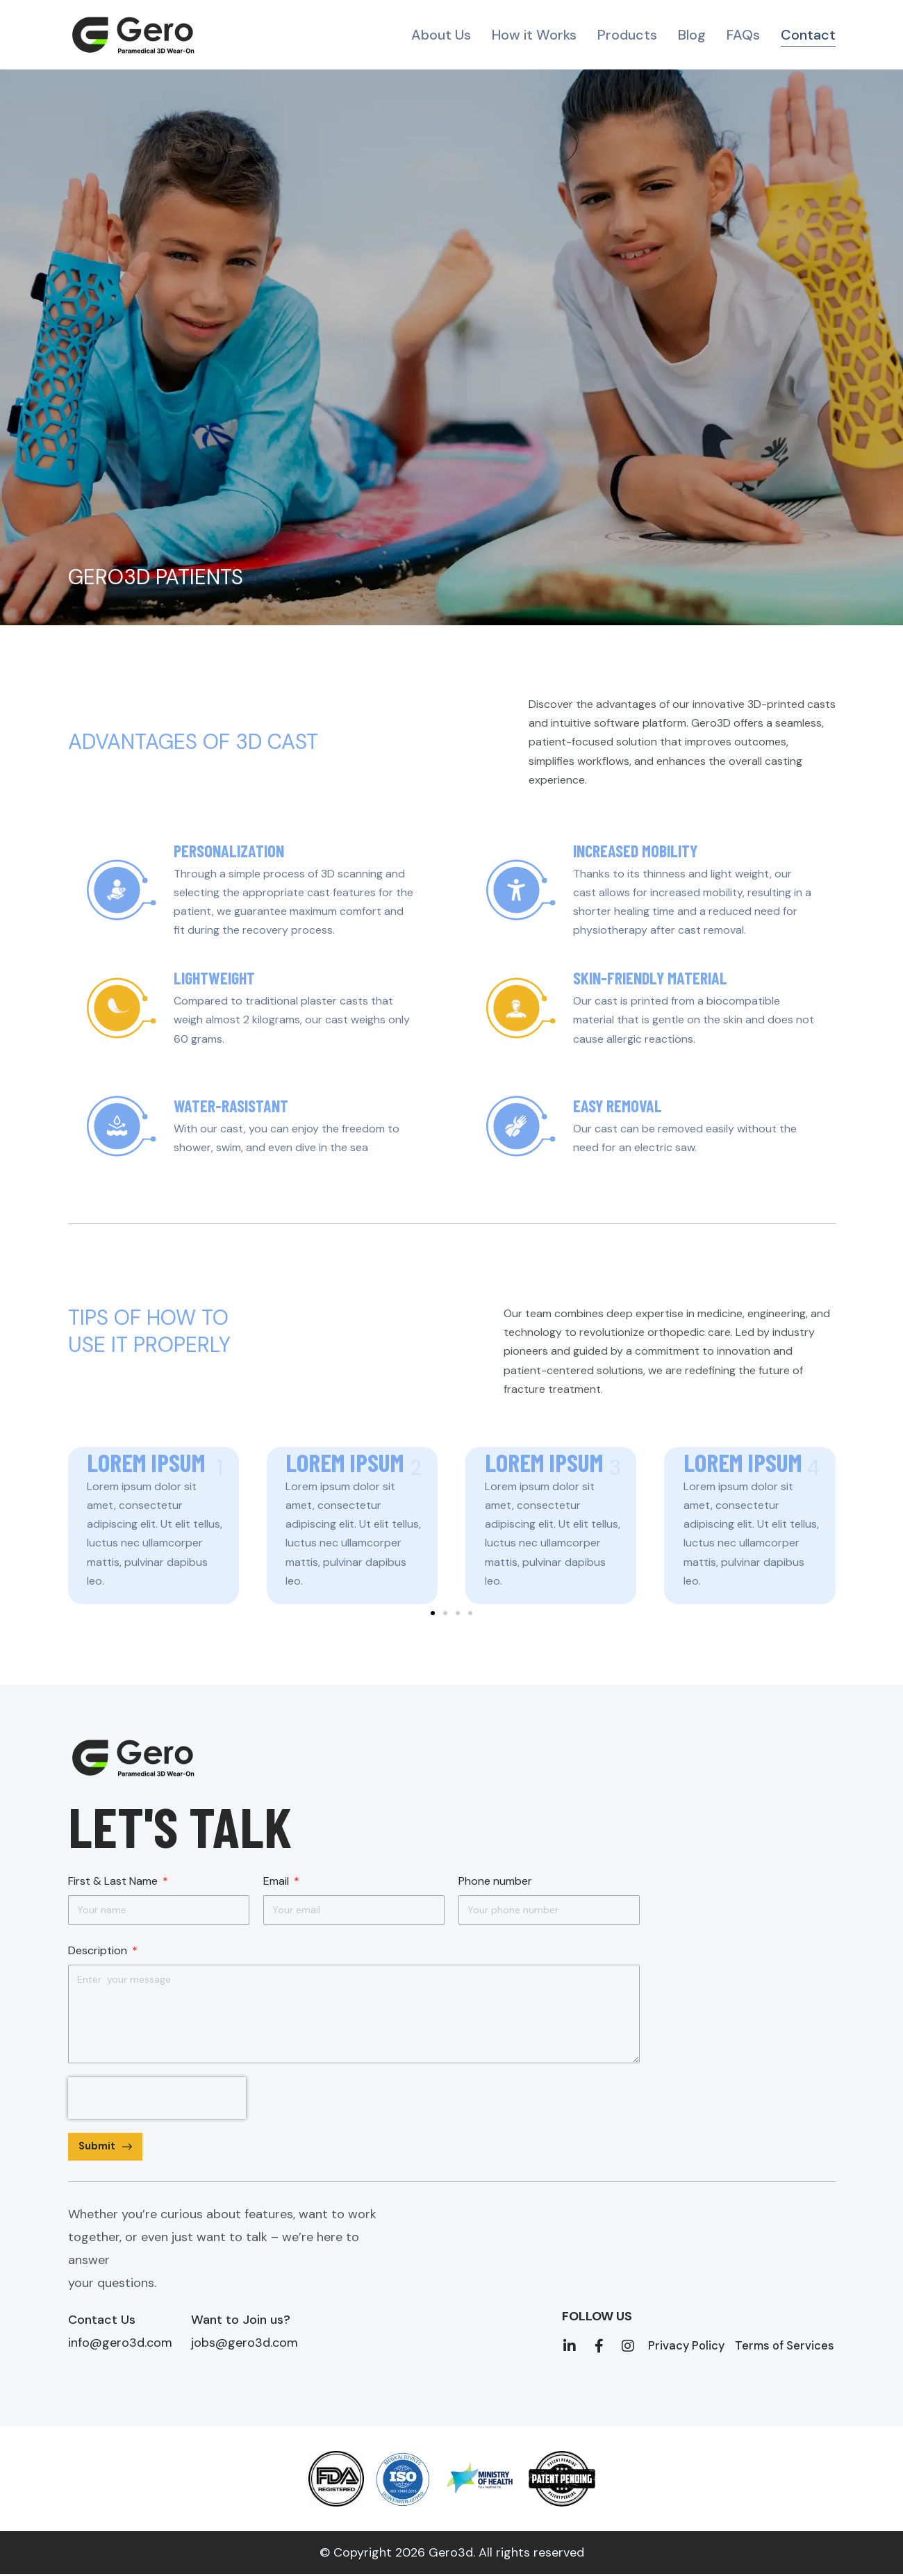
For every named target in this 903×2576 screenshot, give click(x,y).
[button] (76, 1520)
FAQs (743, 35)
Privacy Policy (688, 2347)
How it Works (534, 35)
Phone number (495, 1881)
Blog (692, 35)
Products (627, 35)
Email (277, 1881)
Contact (808, 35)
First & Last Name (114, 1881)
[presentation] (157, 2098)
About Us (441, 35)
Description (99, 1950)
